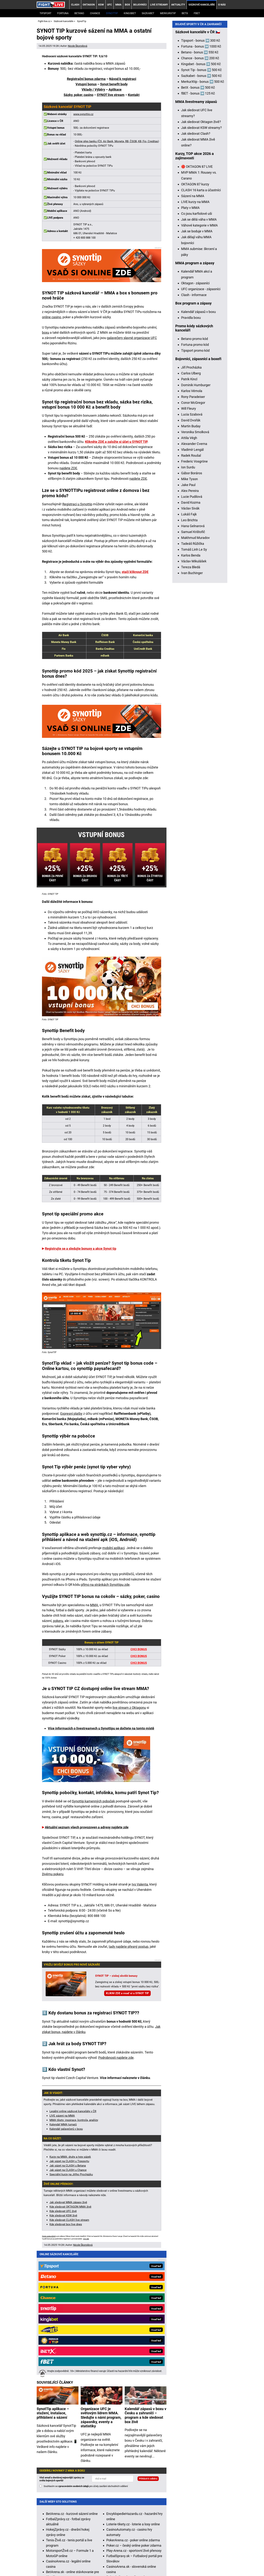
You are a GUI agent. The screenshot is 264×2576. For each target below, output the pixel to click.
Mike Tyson (189, 608)
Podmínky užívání (113, 2562)
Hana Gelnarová (193, 655)
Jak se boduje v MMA (196, 360)
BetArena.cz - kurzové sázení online (72, 2387)
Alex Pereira (190, 620)
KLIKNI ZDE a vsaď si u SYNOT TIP (127, 1993)
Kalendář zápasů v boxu (198, 441)
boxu (45, 332)
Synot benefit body (114, 84)
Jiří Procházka (191, 496)
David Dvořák (190, 549)
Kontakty (56, 2562)
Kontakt (134, 95)
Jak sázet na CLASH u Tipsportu (69, 2161)
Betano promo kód (194, 468)
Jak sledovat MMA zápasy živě (68, 2202)
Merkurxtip (168, 13)
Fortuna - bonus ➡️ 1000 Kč (201, 175)
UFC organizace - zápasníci (200, 418)
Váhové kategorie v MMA (199, 354)
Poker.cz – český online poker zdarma (133, 2418)
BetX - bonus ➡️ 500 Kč (198, 217)
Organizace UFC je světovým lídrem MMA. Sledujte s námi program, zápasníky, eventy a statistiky (101, 2290)
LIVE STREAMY (159, 4)
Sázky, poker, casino (78, 95)
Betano (79, 13)
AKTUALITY (178, 4)
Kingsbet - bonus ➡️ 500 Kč (201, 193)
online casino (51, 317)
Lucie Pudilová (191, 626)
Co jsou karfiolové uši (196, 343)
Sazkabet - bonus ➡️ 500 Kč (201, 205)
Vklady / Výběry (93, 89)
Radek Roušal (191, 585)
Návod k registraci (122, 79)
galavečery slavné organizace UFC (132, 338)
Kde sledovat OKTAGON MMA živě (70, 2206)
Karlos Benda (190, 684)
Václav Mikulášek (193, 690)
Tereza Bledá (190, 696)
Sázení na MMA (192, 325)
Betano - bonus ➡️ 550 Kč (199, 181)
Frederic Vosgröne (194, 590)
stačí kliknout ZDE (135, 572)
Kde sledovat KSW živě (63, 2215)
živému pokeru (52, 1874)
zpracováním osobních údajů (73, 2359)
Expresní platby (71, 1413)
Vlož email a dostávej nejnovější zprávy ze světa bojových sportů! (61, 2352)
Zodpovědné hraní (214, 2507)
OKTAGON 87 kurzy (195, 313)
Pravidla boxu (191, 447)
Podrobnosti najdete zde (116, 2058)
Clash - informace (194, 424)
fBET (197, 13)
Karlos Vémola (191, 520)
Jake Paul (188, 614)
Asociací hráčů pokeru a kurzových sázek (91, 2513)
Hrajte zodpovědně (49, 2236)
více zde (86, 2239)
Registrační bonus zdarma (86, 79)
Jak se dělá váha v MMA (199, 349)
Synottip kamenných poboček (93, 1801)
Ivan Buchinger (192, 702)
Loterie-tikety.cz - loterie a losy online (133, 2397)
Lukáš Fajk (189, 643)
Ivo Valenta (140, 1884)
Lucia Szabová (191, 543)
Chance (95, 13)
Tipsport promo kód (195, 480)
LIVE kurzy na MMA (195, 331)
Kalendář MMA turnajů (63, 2124)
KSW (101, 4)
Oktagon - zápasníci (195, 412)
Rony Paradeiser (193, 526)
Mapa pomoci (173, 2546)
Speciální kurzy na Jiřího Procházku (71, 2174)
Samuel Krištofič (193, 661)
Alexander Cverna (194, 573)
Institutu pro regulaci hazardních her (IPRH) (123, 2507)
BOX (127, 4)
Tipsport (45, 13)
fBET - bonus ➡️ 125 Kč (198, 222)
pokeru (58, 1621)
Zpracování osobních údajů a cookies (158, 2562)
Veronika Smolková (195, 561)
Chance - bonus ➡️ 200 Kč (200, 187)
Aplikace (115, 89)
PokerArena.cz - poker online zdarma (133, 2413)
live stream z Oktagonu (129, 1708)
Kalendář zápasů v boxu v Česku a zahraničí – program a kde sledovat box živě (145, 2288)
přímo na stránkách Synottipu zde (105, 1585)
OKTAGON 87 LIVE (199, 296)
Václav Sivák (190, 637)
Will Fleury (188, 538)
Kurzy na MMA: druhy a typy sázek (70, 2156)
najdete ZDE (68, 468)
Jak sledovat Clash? (195, 263)
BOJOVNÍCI (140, 4)
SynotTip (112, 13)
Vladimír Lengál (192, 579)
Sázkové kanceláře (201, 4)
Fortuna (63, 13)
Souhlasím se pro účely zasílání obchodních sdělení (86, 2359)
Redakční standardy (81, 2562)
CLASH (75, 4)
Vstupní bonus (86, 84)
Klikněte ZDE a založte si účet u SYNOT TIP (116, 442)
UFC (109, 4)
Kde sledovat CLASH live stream (69, 2220)
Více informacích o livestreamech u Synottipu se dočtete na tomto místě (101, 1728)
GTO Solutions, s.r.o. (51, 2567)
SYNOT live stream (110, 95)
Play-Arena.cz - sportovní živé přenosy (134, 2423)
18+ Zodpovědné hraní (206, 2562)
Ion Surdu (188, 596)
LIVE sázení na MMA (62, 2115)
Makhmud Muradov (195, 667)
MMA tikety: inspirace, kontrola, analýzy (74, 2120)
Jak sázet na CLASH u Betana (68, 2165)
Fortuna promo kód (195, 474)
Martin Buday (191, 555)
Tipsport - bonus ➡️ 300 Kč (200, 170)
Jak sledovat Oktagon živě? (201, 251)
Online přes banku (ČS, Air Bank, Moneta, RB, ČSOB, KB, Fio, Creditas (116, 141)
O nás (222, 4)
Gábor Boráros (191, 602)
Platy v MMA (190, 337)
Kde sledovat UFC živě (63, 2211)
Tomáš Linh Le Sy (194, 679)
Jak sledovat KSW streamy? (201, 257)
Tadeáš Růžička (192, 673)
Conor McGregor (193, 532)
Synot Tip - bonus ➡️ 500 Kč (201, 199)
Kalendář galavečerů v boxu (66, 2129)
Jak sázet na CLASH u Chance (68, 2170)
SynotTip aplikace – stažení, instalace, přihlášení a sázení (53, 2286)
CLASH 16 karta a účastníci (201, 319)
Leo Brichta (189, 649)
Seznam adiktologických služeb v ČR (134, 2546)
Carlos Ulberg (191, 502)
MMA (118, 4)
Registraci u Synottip (77, 504)
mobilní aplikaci (113, 1548)
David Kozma (190, 632)
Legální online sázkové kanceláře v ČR (73, 2111)
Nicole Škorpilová (77, 45)
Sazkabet (148, 13)
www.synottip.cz (83, 114)
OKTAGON (89, 4)
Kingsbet (130, 13)
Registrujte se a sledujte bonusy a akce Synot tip (80, 1248)
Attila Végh (189, 567)
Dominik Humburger (195, 514)
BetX (185, 13)
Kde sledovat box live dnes (66, 2224)
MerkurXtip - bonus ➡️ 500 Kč (202, 211)
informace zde (130, 2532)
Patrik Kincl (189, 508)
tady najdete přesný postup (128, 1946)
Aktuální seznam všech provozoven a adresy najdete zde (87, 1827)
